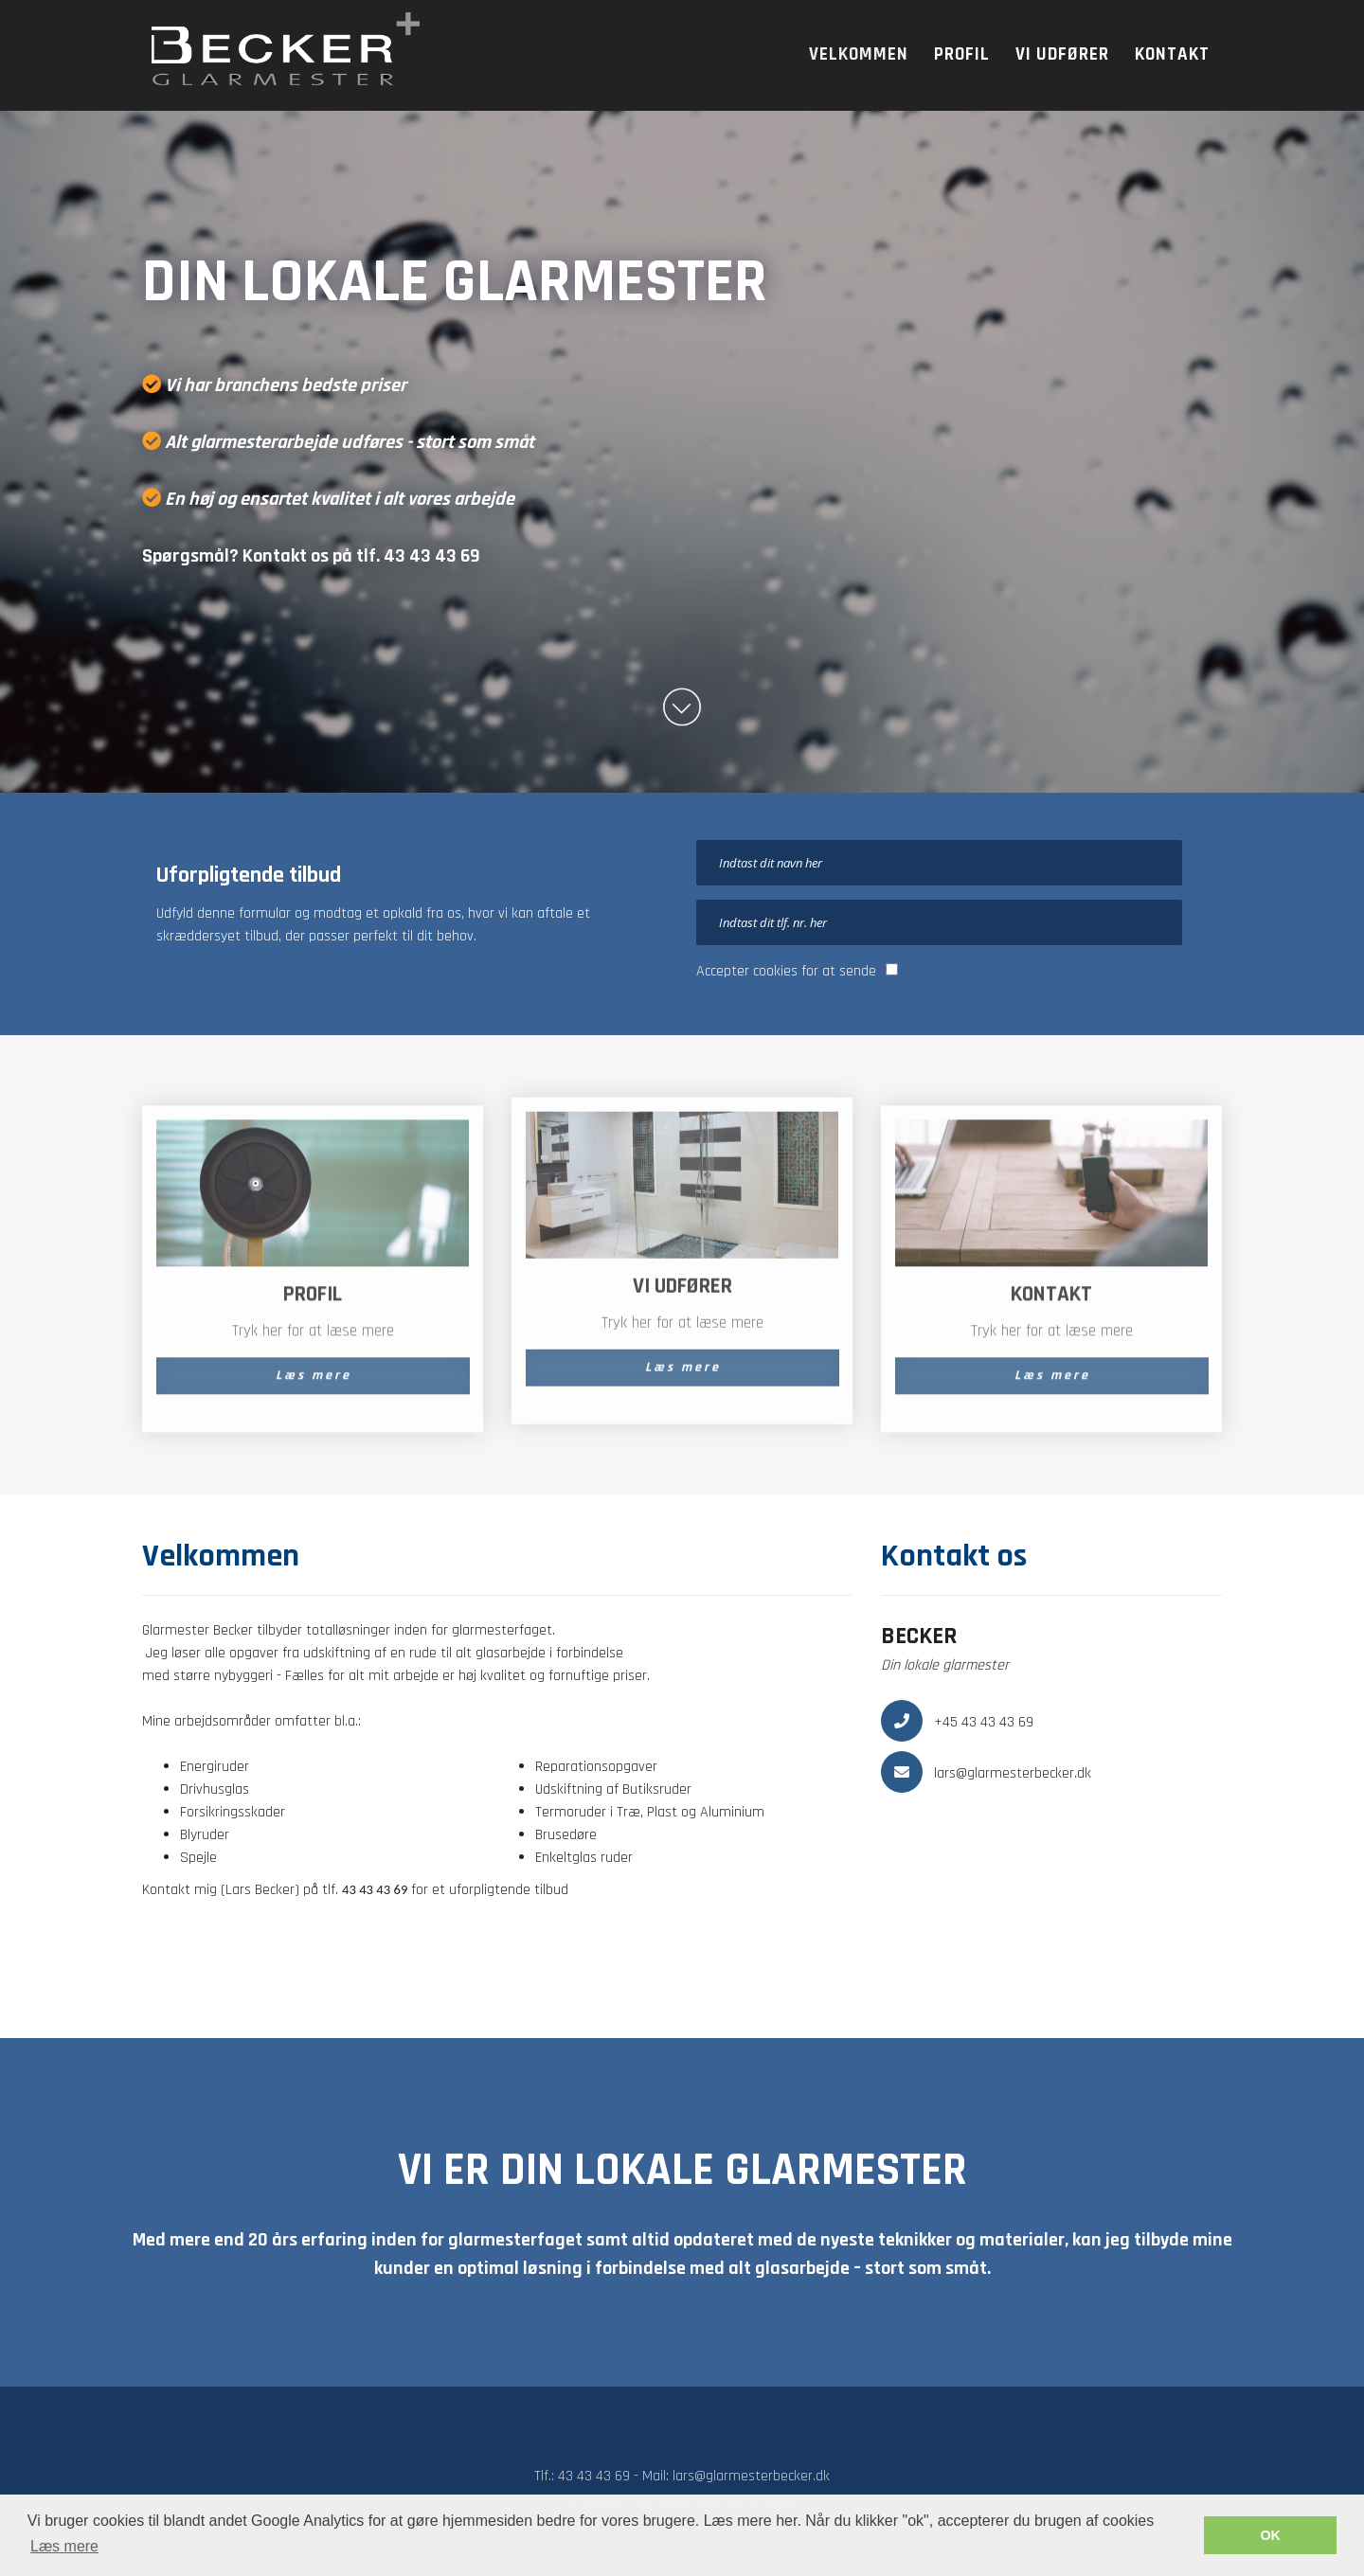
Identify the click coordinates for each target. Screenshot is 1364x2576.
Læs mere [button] (64, 2546)
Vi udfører (1062, 54)
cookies (775, 971)
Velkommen (858, 54)
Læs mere (313, 1384)
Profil (962, 54)
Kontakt (1172, 54)
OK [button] (1270, 2535)
